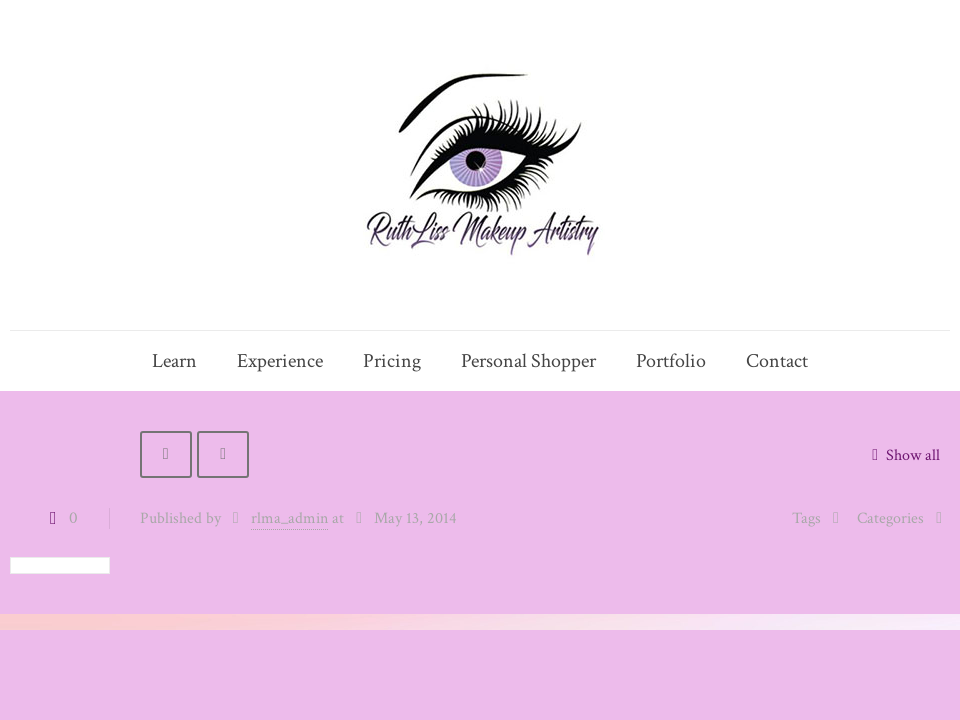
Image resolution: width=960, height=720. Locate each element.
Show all (902, 455)
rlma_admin (289, 518)
